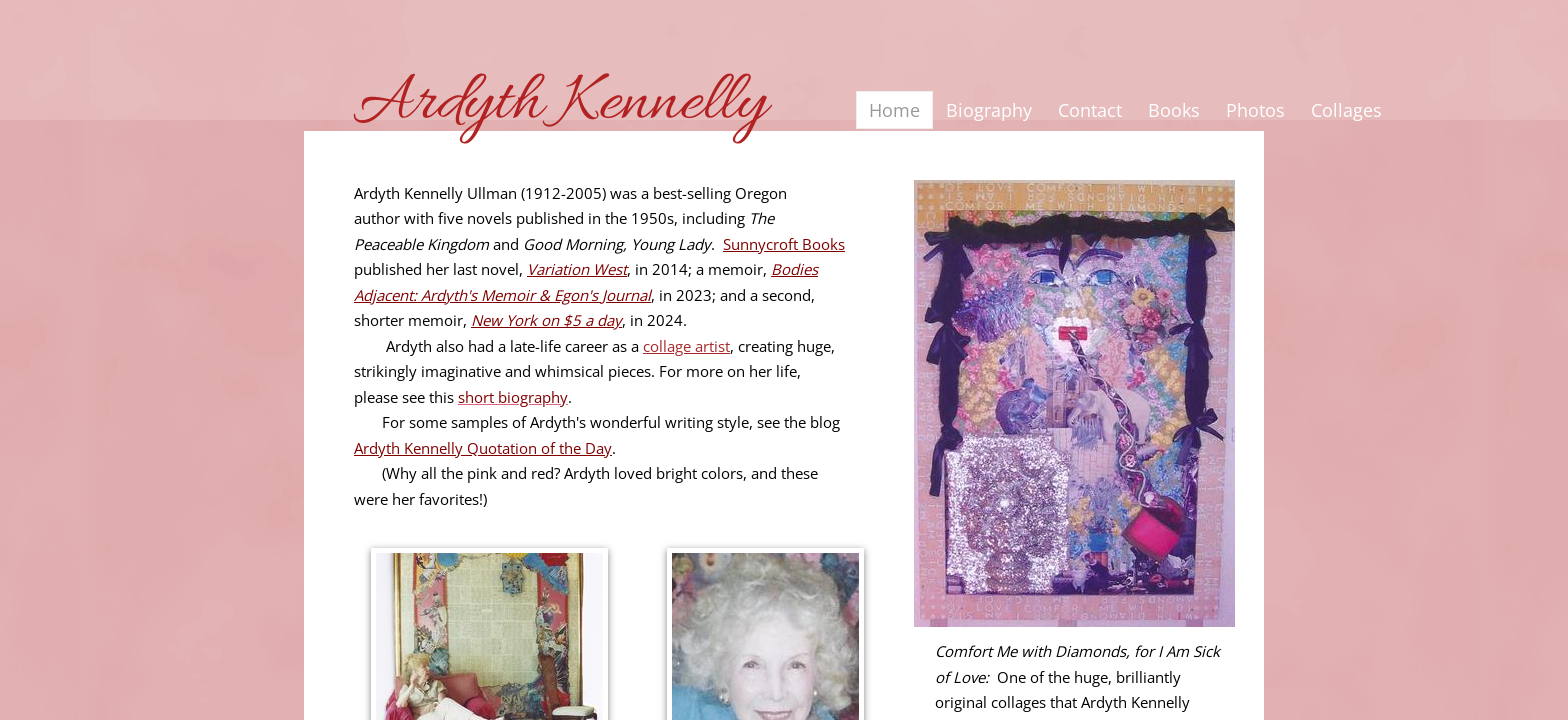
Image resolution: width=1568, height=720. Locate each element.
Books (1174, 110)
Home (894, 110)
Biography (989, 110)
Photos (1255, 110)
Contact (1090, 110)
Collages (1346, 110)
